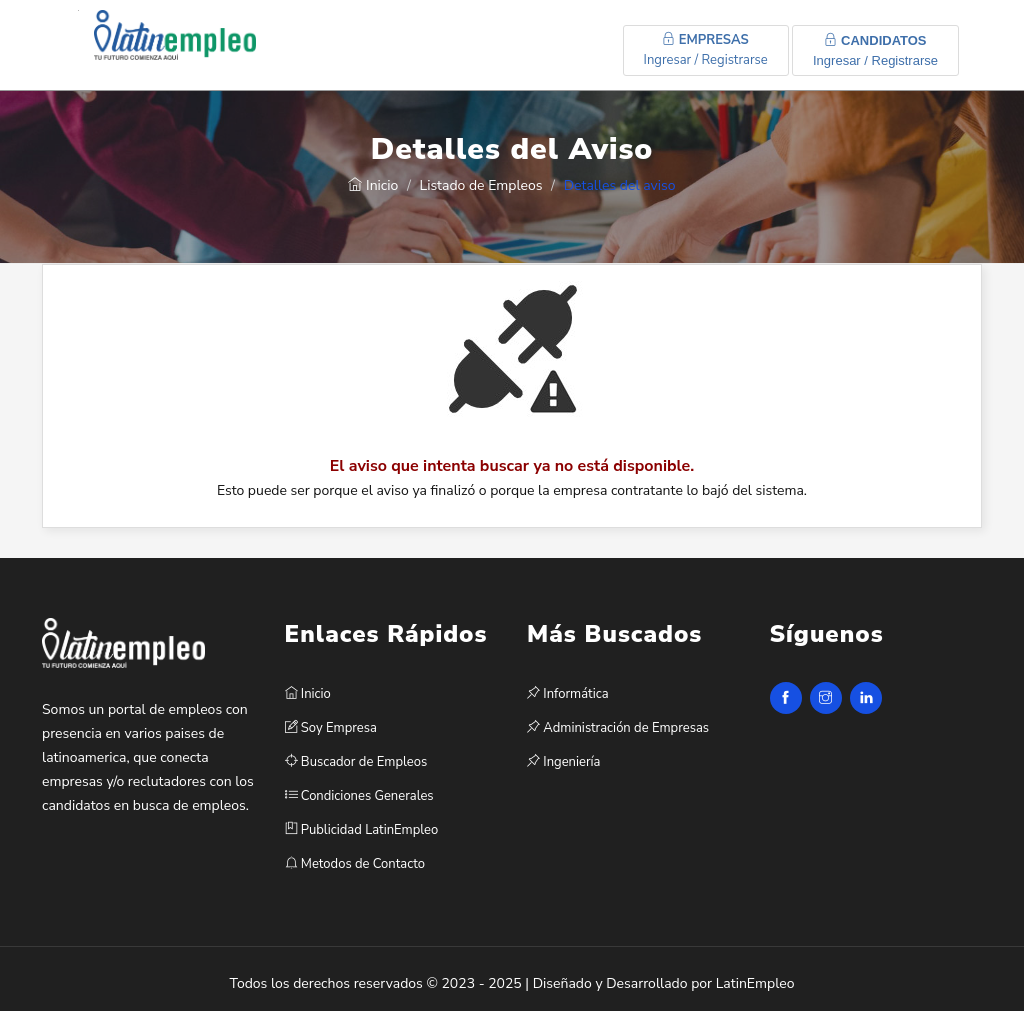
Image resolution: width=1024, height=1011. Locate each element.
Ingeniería (563, 762)
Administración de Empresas (618, 728)
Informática (568, 694)
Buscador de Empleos (356, 762)
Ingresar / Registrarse (706, 50)
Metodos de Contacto (355, 864)
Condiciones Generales (359, 796)
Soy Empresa (331, 728)
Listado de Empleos (481, 185)
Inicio (373, 185)
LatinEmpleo (755, 983)
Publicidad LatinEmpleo (362, 830)
